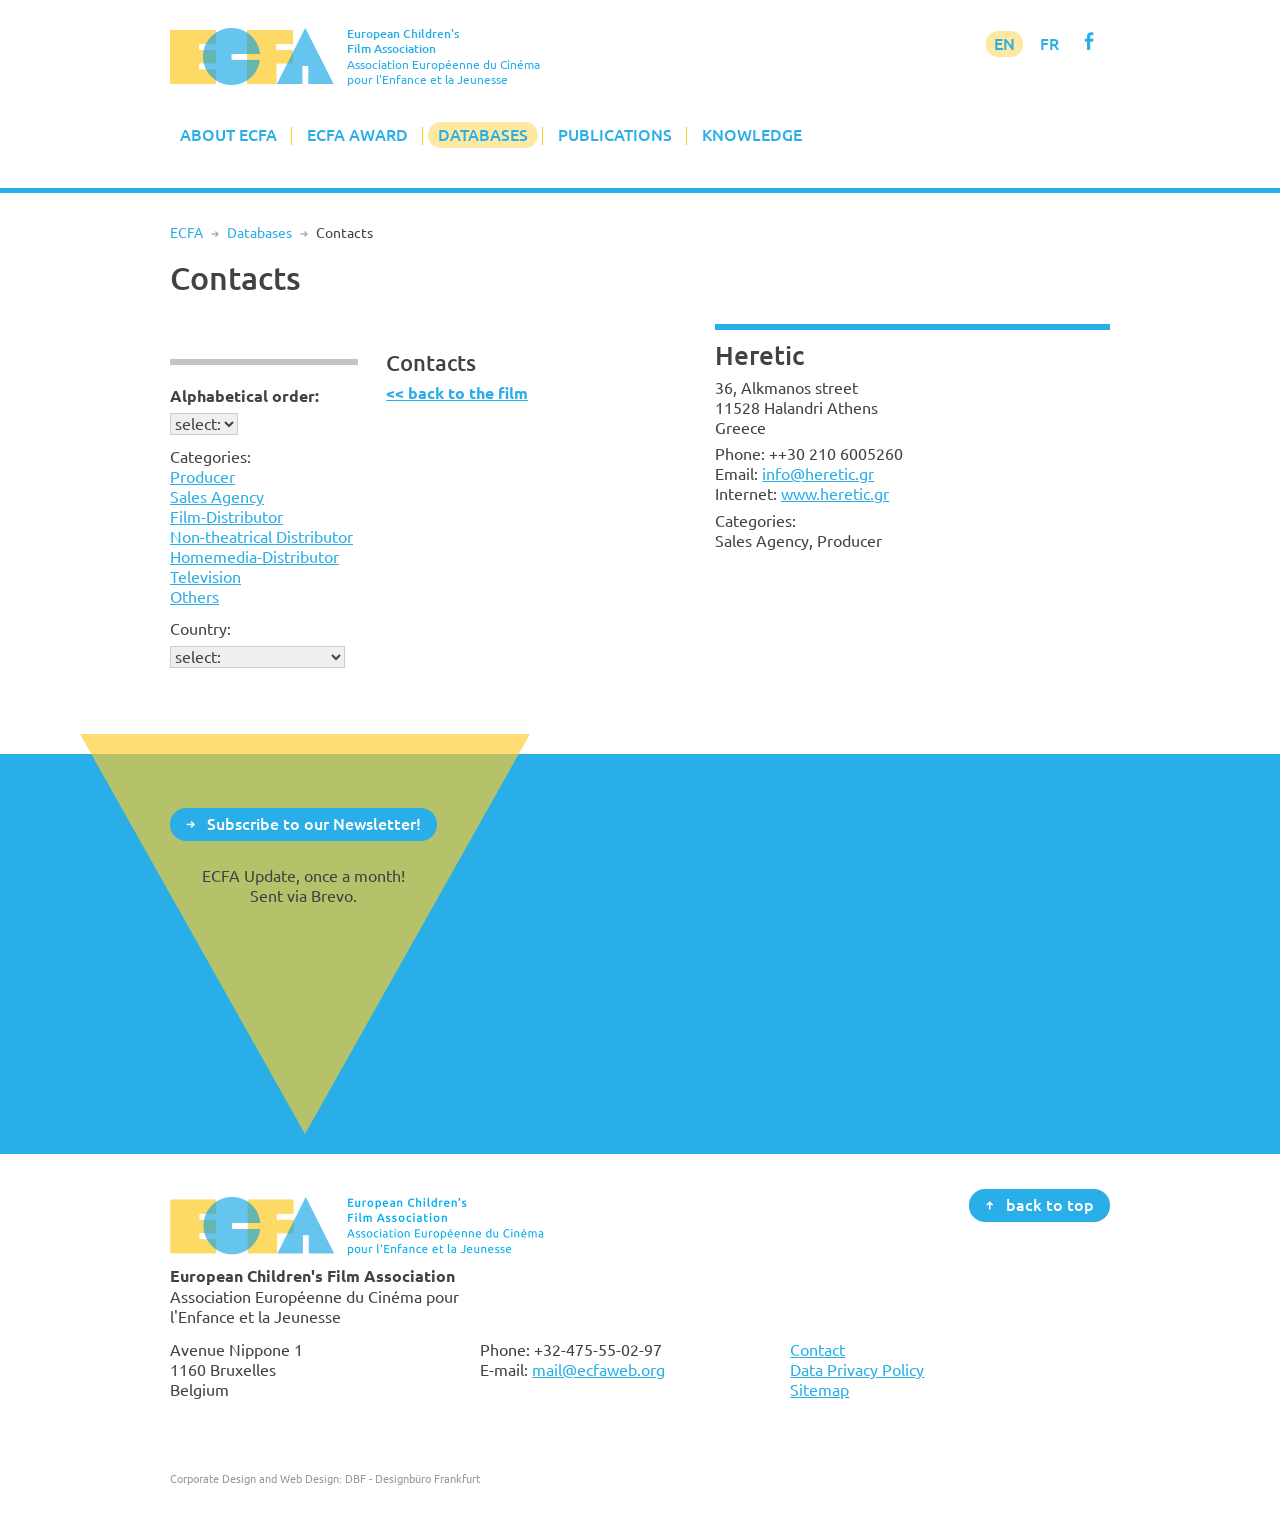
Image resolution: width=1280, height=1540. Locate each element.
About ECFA (228, 135)
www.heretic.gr (835, 494)
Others (194, 597)
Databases (483, 135)
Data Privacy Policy (857, 1370)
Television (205, 577)
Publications (615, 135)
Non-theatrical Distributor (261, 537)
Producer (202, 477)
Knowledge (752, 135)
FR (1049, 44)
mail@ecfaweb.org (598, 1370)
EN (1004, 44)
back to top (1050, 1204)
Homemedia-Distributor (254, 557)
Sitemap (819, 1390)
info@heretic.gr (818, 474)
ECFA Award (357, 135)
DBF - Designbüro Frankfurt (412, 1478)
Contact (817, 1350)
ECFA (186, 233)
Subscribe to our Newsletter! (314, 823)
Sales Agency (217, 497)
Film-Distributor (226, 517)
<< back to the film (457, 393)
